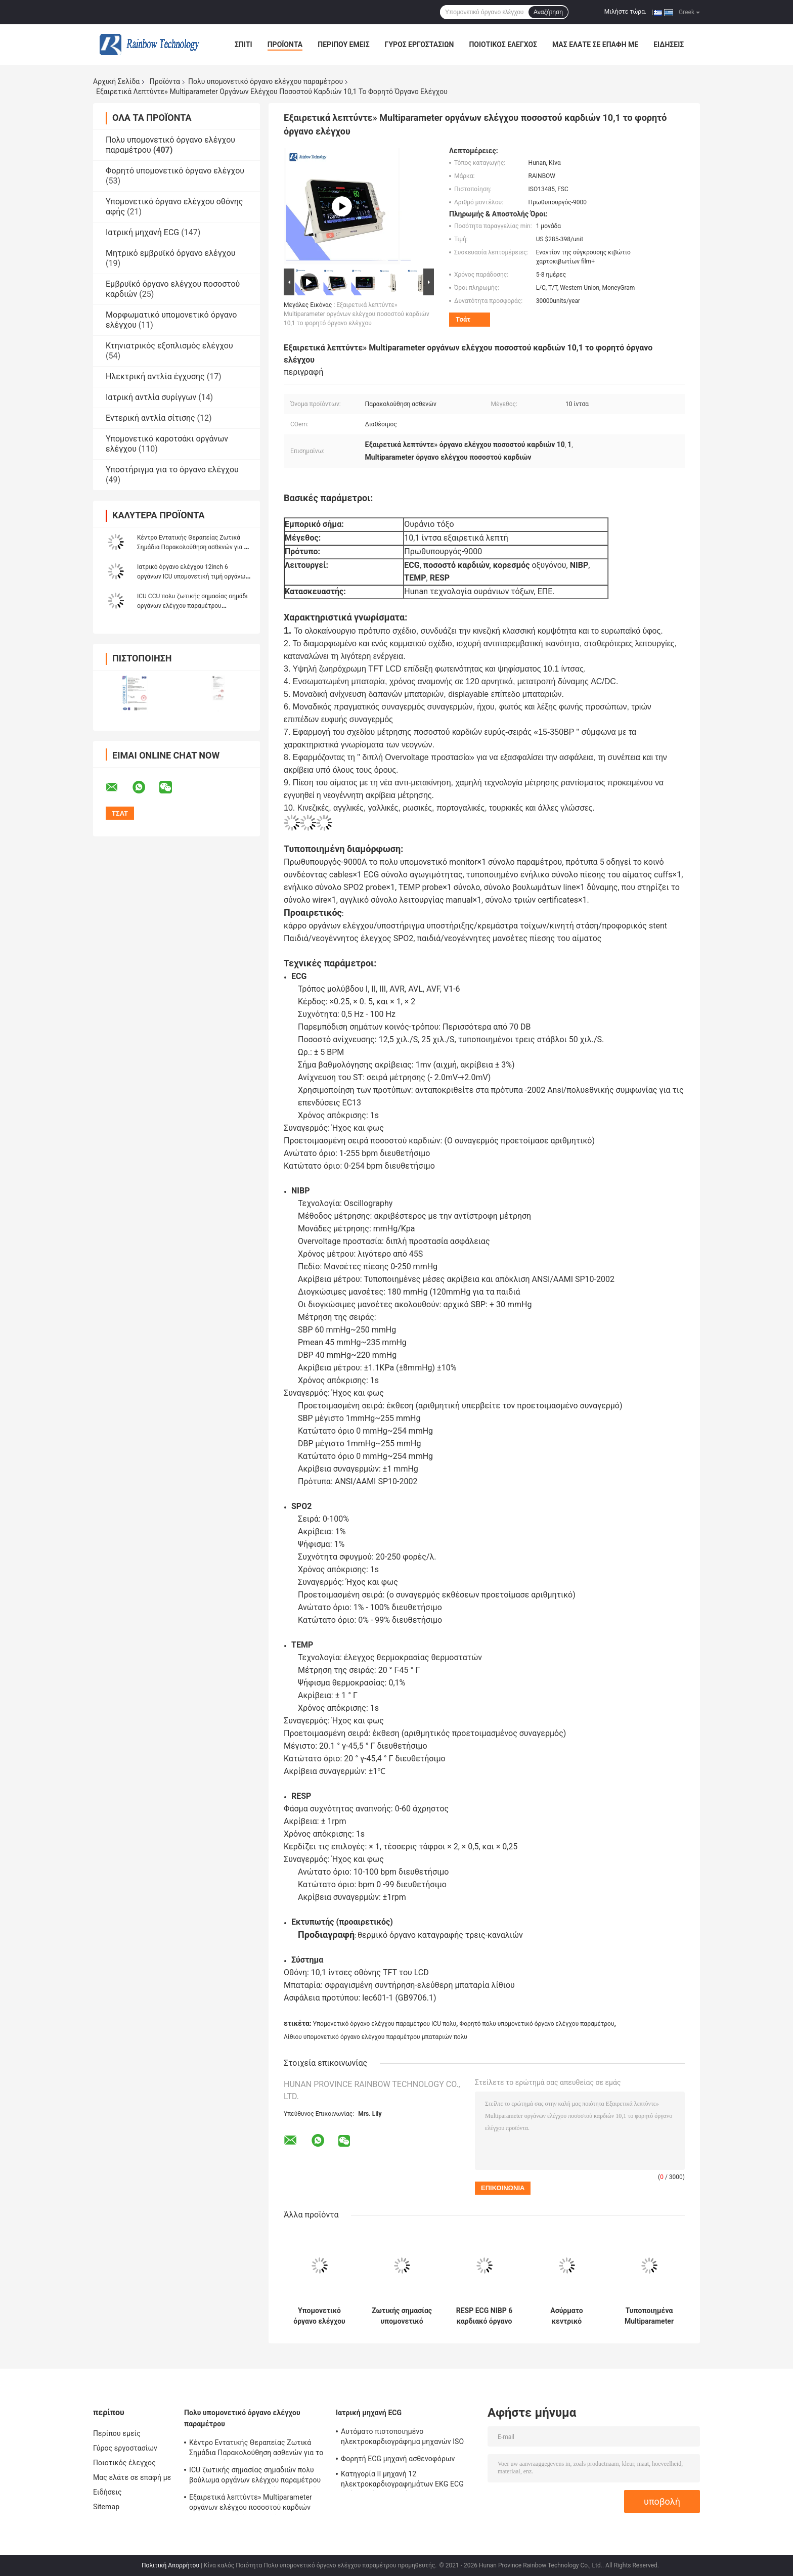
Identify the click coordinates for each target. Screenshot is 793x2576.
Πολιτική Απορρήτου (170, 2565)
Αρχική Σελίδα (116, 81)
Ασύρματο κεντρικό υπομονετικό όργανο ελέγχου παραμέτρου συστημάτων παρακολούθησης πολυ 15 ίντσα (567, 2316)
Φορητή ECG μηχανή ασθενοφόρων (398, 2459)
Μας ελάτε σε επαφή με (595, 44)
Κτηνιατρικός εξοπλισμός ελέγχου (169, 345)
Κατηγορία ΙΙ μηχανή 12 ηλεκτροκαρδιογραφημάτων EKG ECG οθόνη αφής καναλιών (402, 2480)
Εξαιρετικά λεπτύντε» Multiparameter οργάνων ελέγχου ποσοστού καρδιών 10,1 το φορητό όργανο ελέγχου (356, 314)
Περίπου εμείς (343, 44)
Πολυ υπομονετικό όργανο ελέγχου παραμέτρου (265, 81)
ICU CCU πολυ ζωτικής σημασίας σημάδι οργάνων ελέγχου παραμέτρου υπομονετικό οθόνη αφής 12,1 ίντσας (192, 606)
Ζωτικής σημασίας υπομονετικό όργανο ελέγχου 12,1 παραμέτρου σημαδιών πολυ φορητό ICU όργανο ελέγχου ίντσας (402, 2316)
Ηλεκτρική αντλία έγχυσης (155, 376)
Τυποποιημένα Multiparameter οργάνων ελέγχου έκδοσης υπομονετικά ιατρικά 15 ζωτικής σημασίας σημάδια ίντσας (649, 2316)
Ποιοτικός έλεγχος (503, 44)
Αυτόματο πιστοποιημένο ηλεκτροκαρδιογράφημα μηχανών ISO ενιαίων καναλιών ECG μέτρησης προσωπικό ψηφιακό (402, 2438)
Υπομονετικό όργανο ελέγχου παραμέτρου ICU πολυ (384, 2023)
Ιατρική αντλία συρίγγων (151, 397)
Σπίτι (243, 44)
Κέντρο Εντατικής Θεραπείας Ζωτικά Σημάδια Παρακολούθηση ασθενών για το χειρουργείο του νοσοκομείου (193, 547)
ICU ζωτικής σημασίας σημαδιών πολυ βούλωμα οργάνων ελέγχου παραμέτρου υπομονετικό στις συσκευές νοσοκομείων (257, 2476)
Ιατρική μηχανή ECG (142, 232)
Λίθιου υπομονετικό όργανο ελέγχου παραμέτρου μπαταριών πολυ (375, 2036)
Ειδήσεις (668, 44)
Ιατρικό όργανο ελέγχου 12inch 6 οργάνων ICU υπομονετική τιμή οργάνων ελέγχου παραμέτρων (192, 576)
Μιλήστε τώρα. (625, 11)
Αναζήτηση (548, 12)
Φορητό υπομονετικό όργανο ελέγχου (175, 170)
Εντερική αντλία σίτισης (150, 418)
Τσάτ (463, 319)
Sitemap (106, 2507)
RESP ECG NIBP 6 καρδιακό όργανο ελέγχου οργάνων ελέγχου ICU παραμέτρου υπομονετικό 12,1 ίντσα (484, 2316)
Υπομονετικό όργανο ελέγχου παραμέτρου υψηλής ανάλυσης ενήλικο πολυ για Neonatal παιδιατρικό (319, 2316)
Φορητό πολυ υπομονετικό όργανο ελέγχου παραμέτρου (537, 2023)
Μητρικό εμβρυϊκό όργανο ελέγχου (171, 253)
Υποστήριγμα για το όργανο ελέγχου (172, 469)
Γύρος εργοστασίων (419, 44)
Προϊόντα (285, 44)
